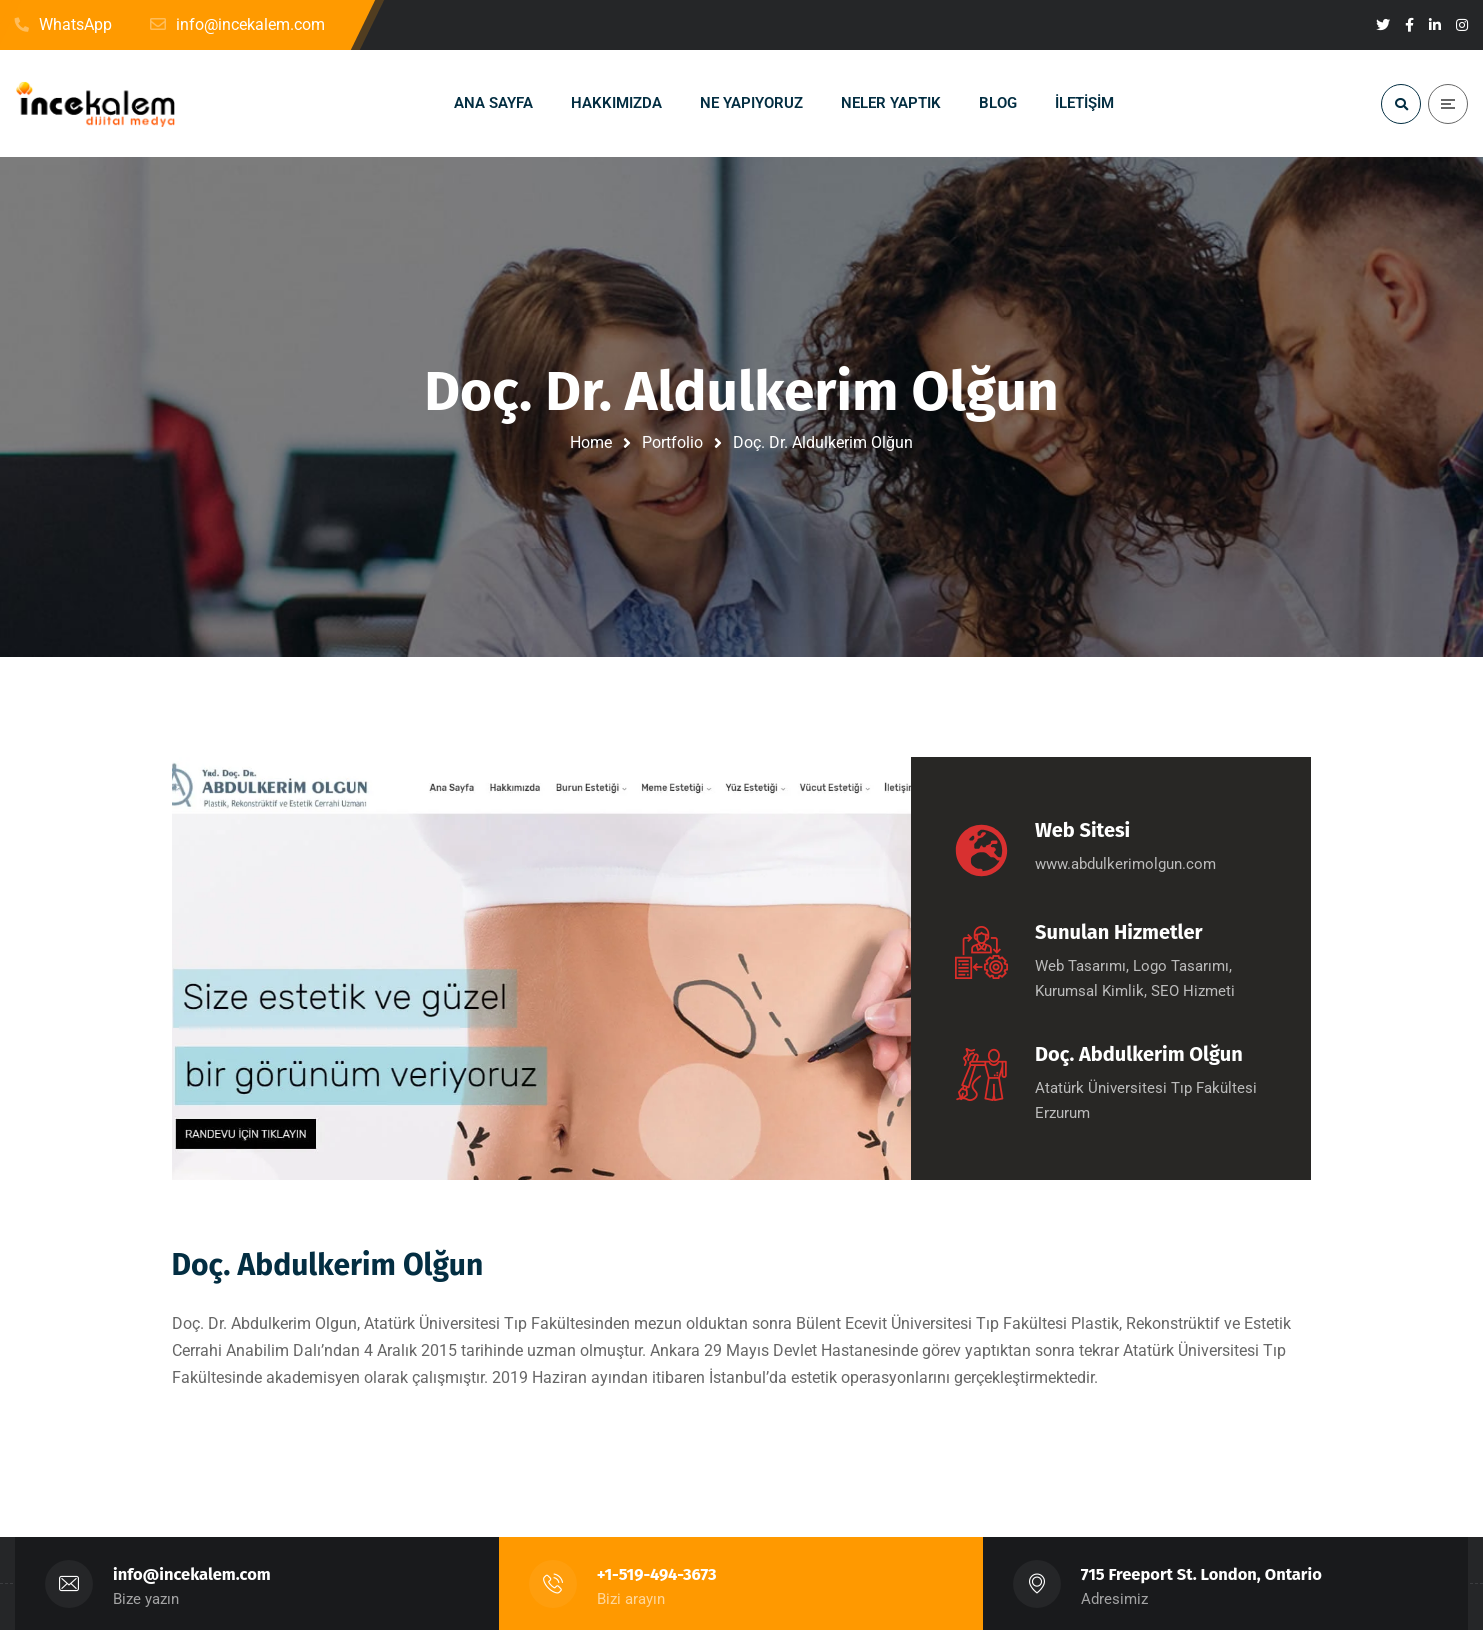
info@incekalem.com (192, 1574)
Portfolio (672, 442)
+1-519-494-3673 (657, 1574)
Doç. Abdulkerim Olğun (328, 1265)
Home (591, 442)
